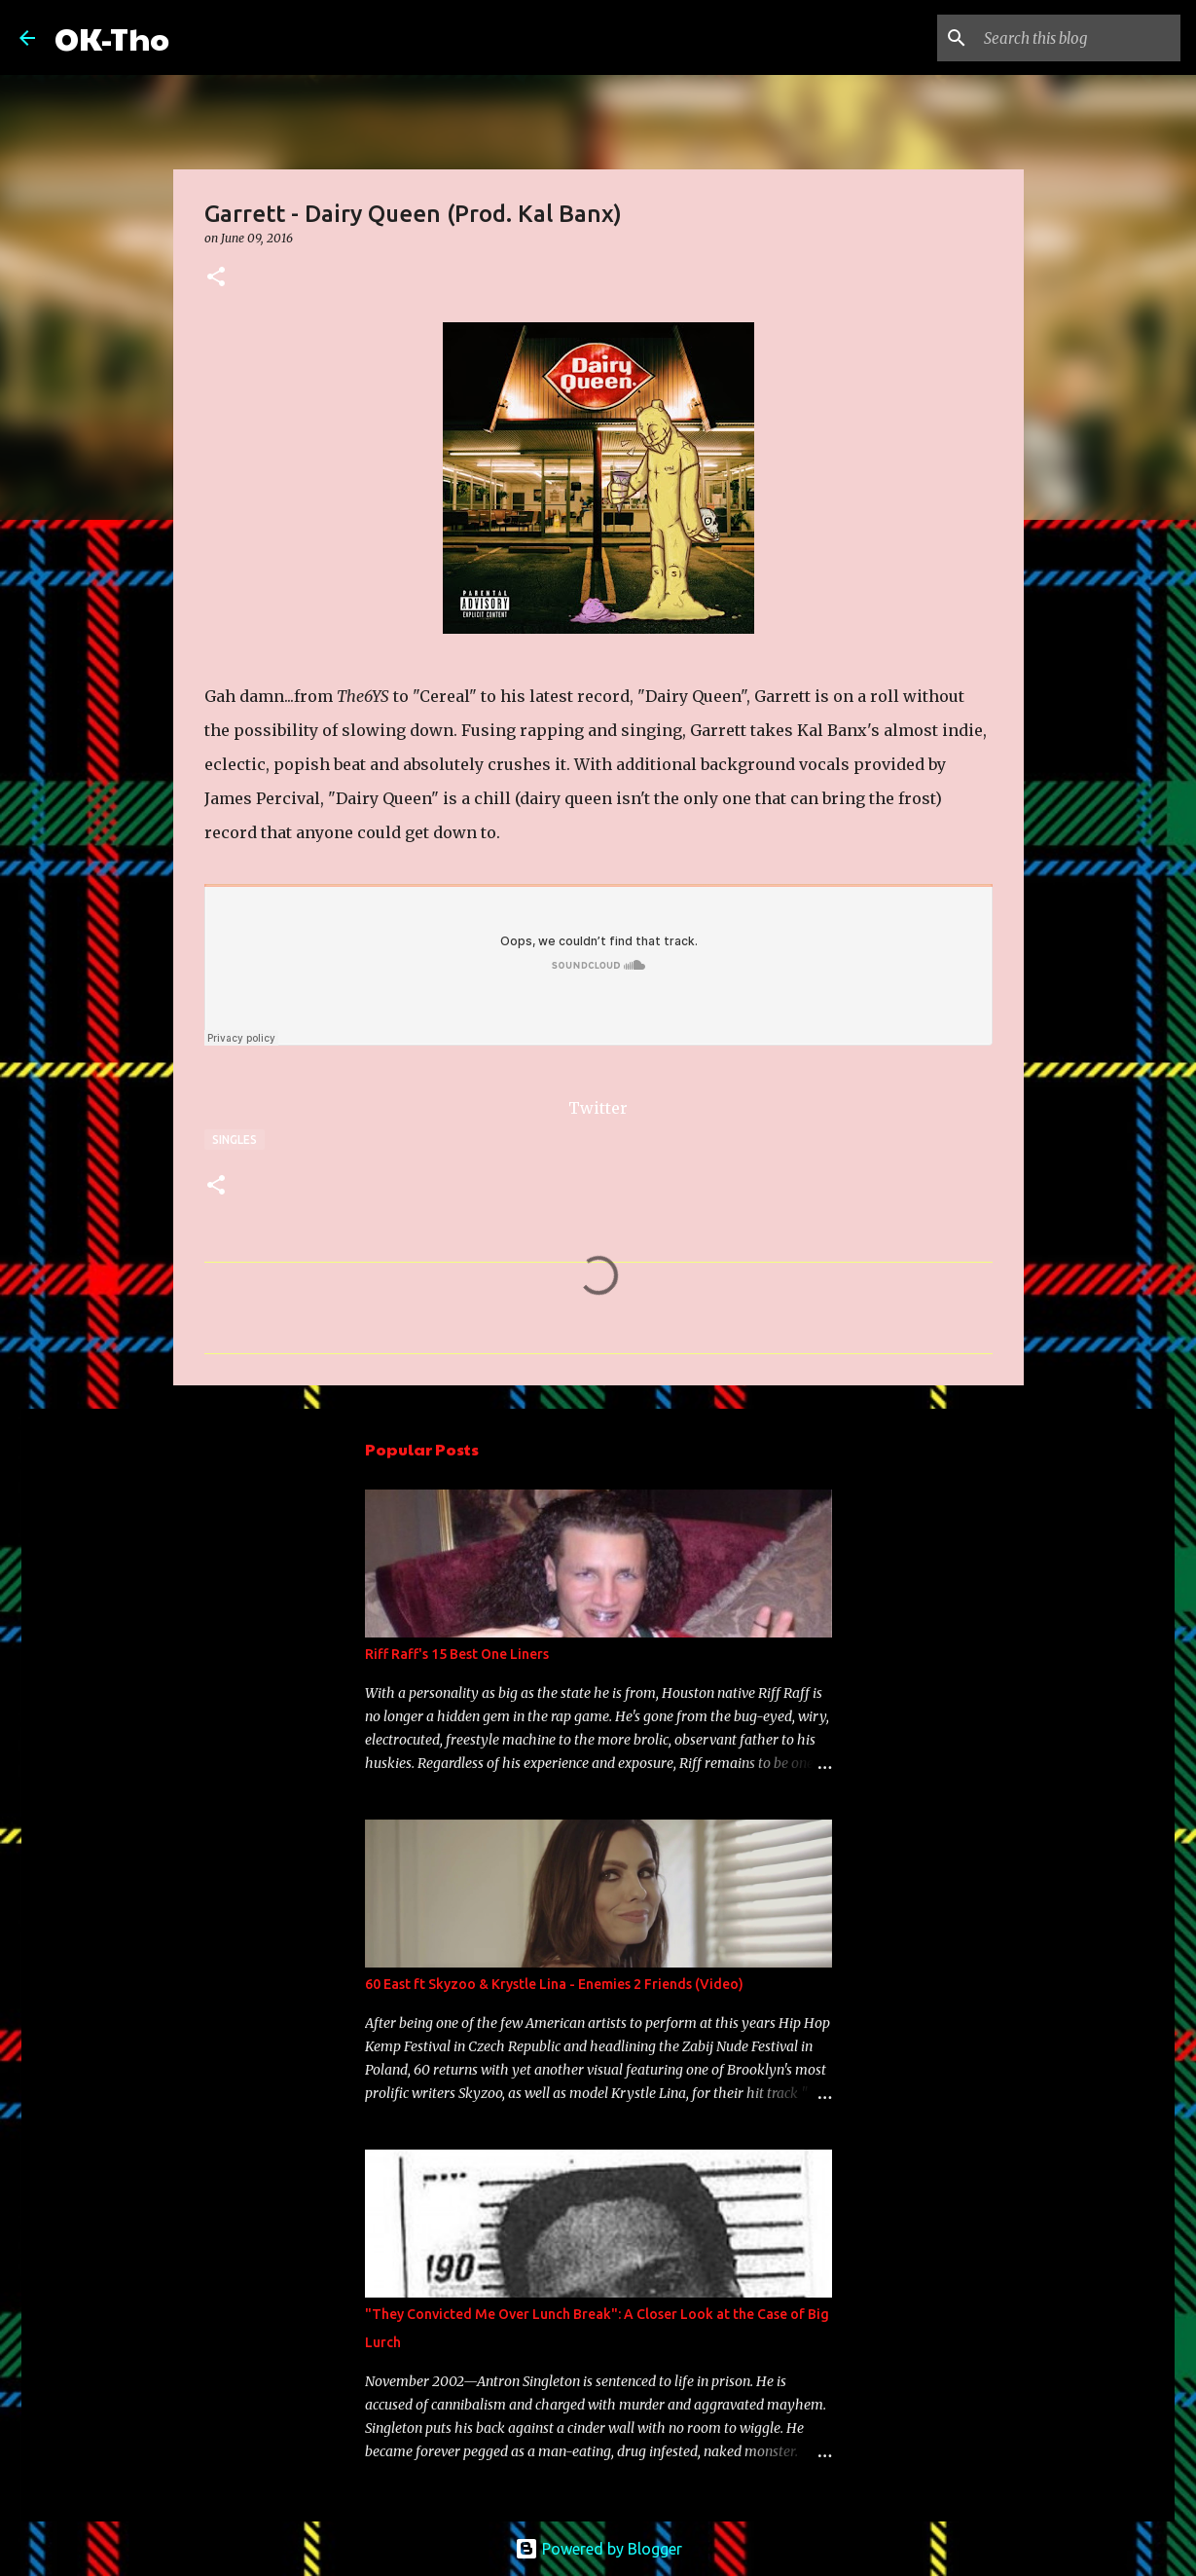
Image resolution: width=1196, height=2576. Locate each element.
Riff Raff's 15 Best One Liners (457, 1654)
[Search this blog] (1078, 38)
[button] (216, 278)
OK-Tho (111, 37)
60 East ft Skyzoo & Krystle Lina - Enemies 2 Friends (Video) (554, 1984)
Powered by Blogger (598, 2549)
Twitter (598, 1108)
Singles (234, 1139)
